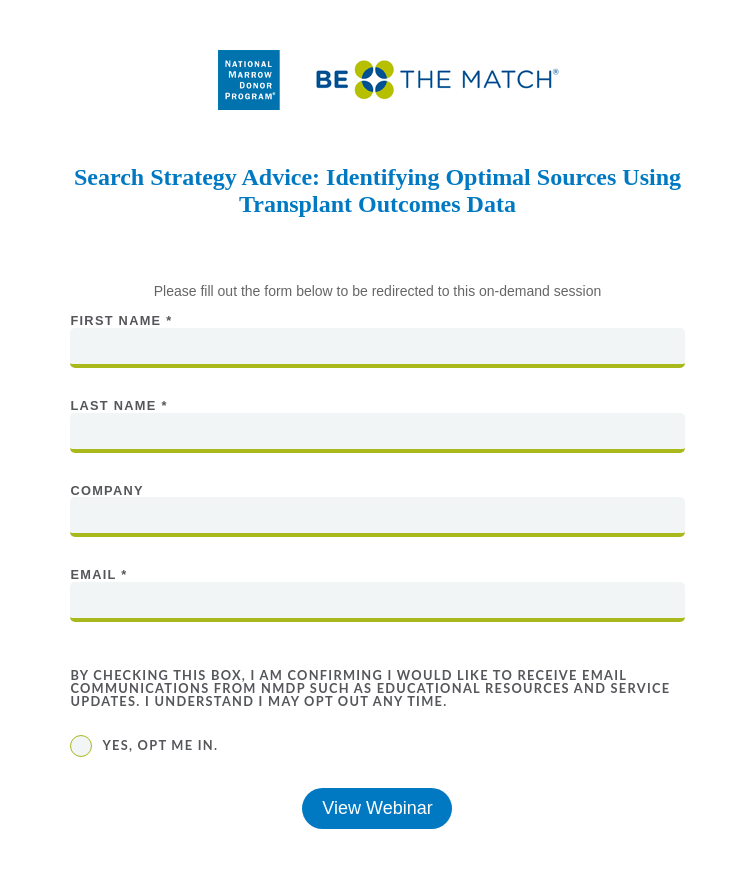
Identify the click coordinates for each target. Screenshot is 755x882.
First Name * (121, 320)
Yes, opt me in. (160, 744)
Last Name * (118, 405)
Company (106, 490)
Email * (98, 574)
